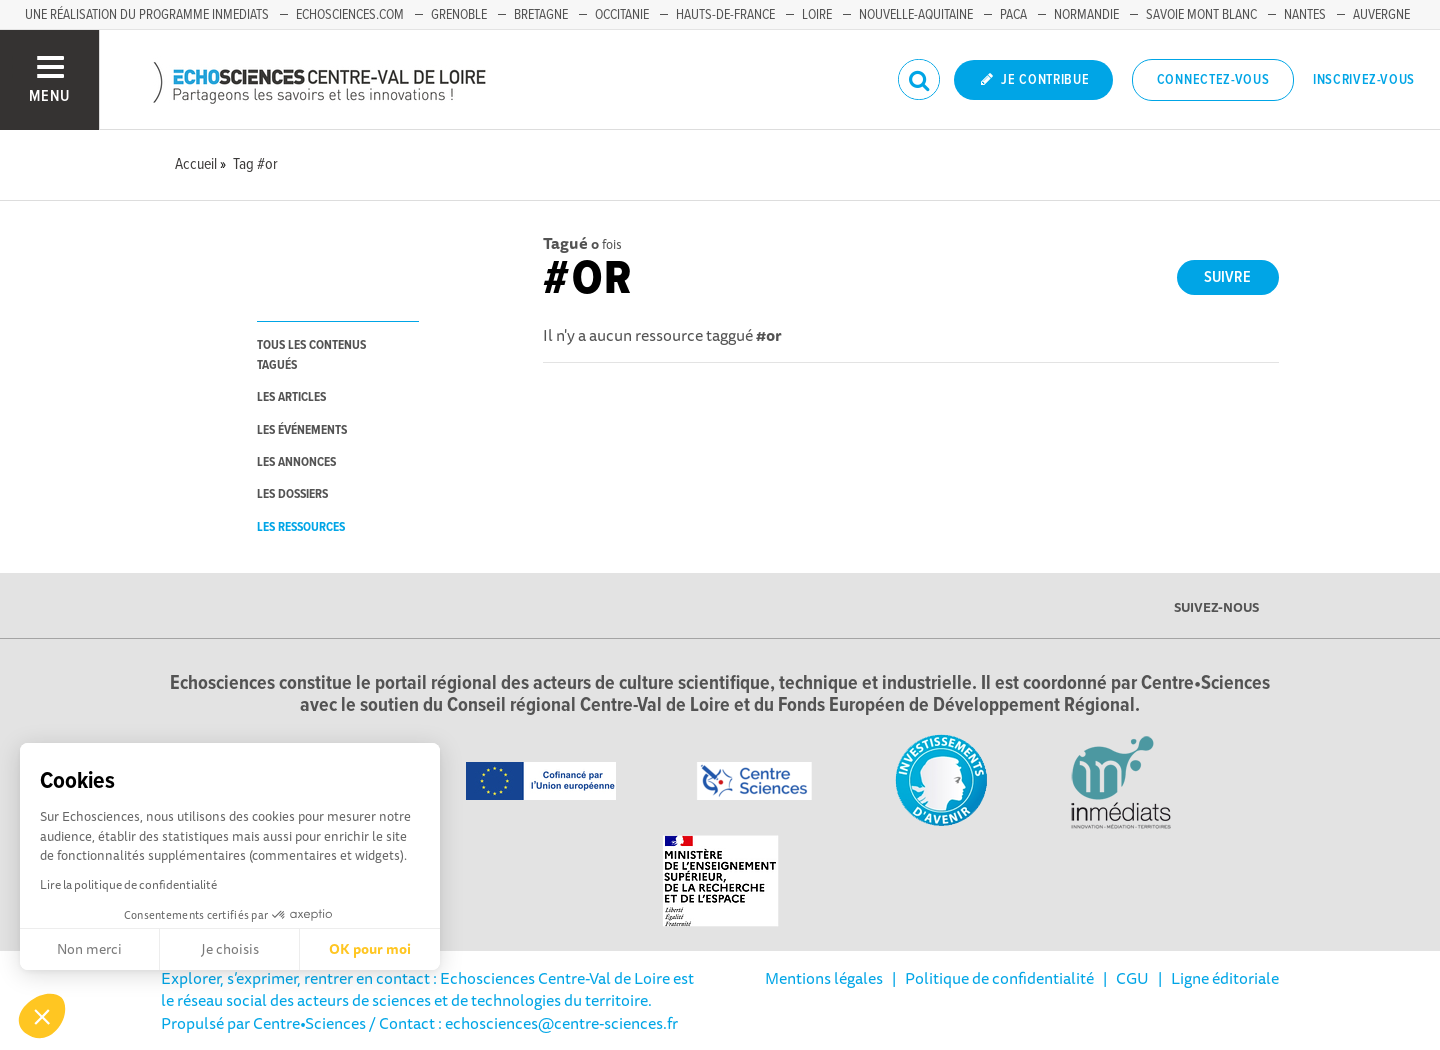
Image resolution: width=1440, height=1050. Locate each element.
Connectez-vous (1213, 80)
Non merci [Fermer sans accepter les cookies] (89, 949)
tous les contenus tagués (311, 355)
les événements (302, 430)
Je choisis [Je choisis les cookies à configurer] (230, 949)
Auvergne (1381, 15)
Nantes (1305, 15)
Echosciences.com (350, 15)
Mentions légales (824, 978)
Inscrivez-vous (1364, 80)
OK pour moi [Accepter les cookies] (370, 949)
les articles (291, 397)
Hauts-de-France (725, 15)
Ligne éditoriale (1225, 978)
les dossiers (292, 494)
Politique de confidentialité (999, 978)
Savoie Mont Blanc (1201, 15)
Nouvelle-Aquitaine (916, 15)
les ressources (301, 527)
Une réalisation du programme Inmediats (147, 15)
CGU (1132, 978)
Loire (817, 15)
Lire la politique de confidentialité (128, 884)
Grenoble (459, 15)
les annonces (296, 462)
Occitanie (622, 15)
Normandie (1086, 15)
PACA (1013, 15)
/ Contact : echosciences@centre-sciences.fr (522, 1023)
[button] (42, 1016)
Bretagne (541, 15)
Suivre (1227, 277)
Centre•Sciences (309, 1023)
